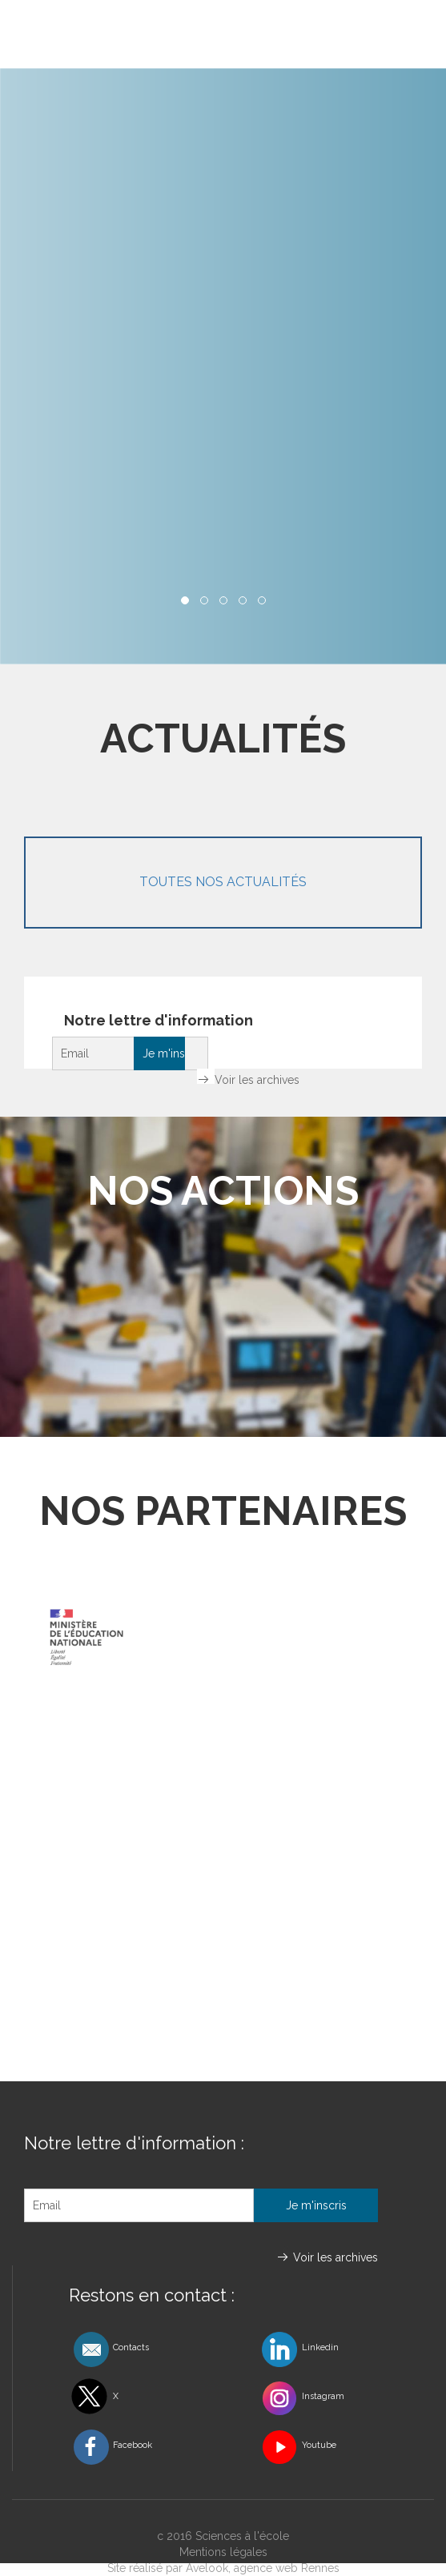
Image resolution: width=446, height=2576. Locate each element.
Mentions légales (223, 2552)
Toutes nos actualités (223, 881)
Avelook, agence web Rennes (263, 2568)
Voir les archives (257, 1079)
